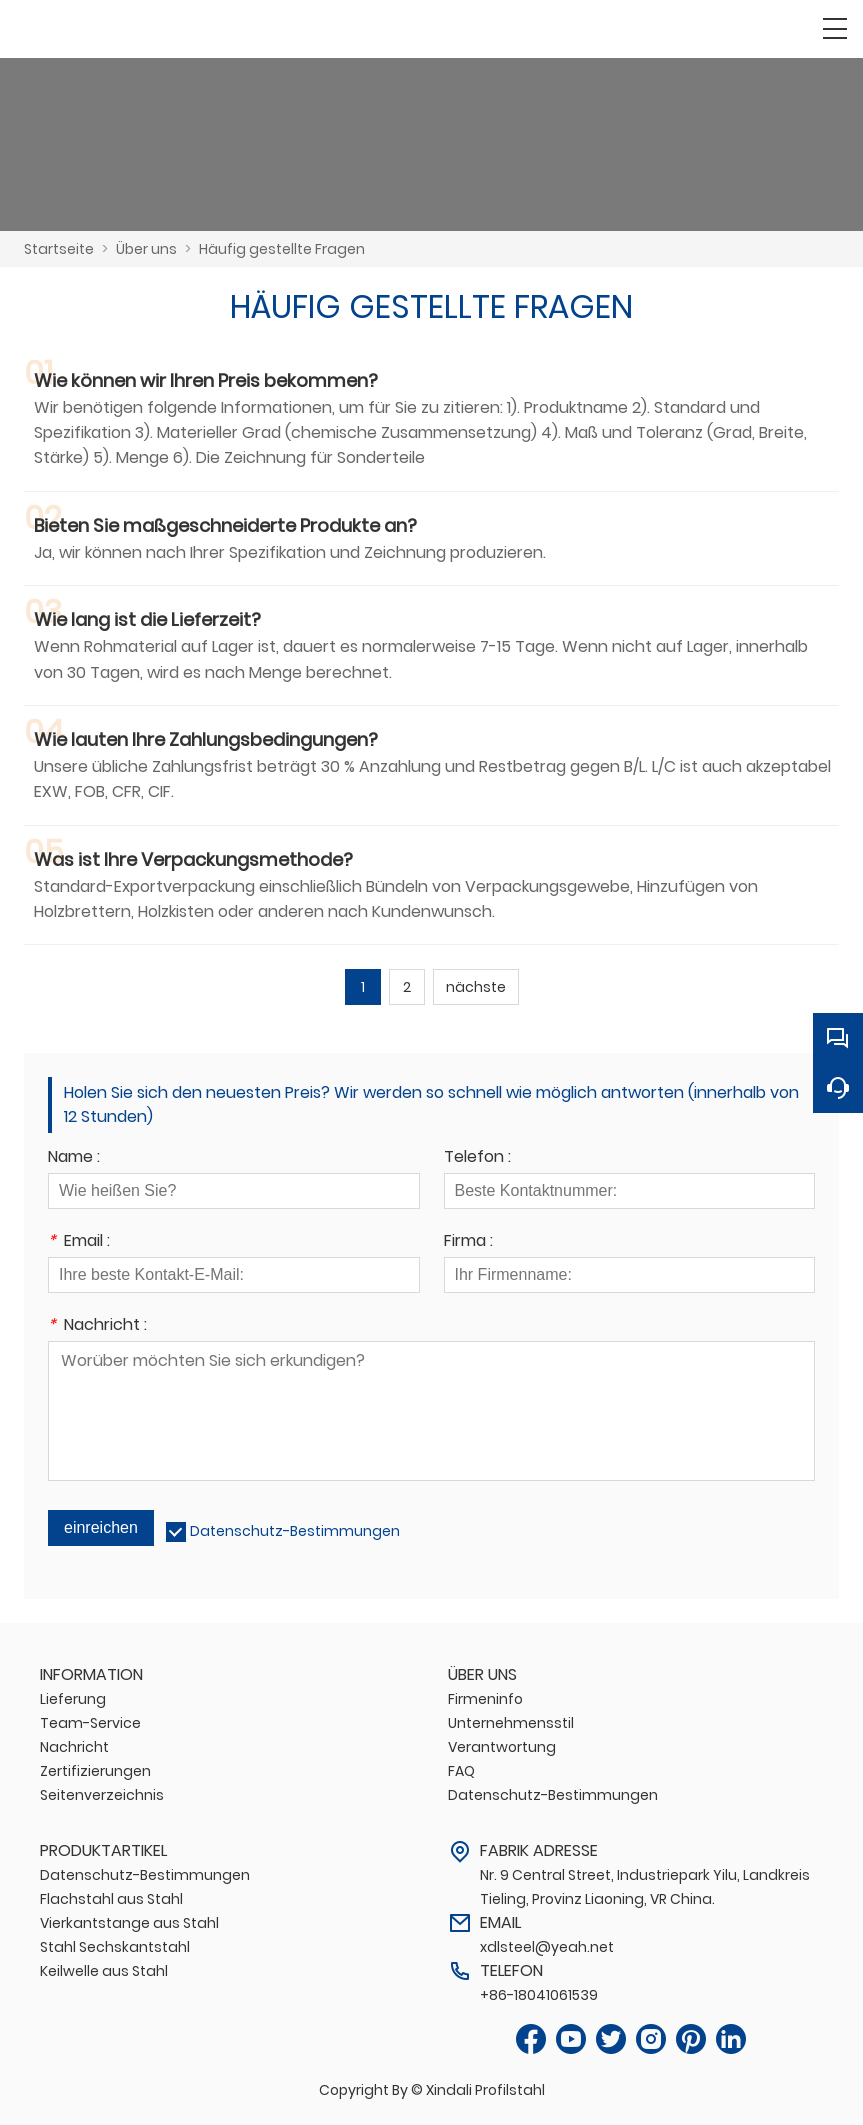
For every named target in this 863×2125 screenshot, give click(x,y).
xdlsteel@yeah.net (547, 1947)
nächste (476, 987)
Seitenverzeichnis (102, 1795)
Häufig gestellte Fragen (282, 249)
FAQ (461, 1771)
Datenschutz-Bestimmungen (295, 1531)
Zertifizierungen (95, 1771)
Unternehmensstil (511, 1723)
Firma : (468, 1242)
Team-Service (90, 1723)
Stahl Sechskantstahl (115, 1947)
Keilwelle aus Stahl (104, 1971)
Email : (79, 1242)
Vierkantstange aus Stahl (129, 1923)
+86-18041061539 (539, 1995)
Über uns (146, 249)
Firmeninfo (485, 1699)
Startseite (59, 249)
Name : (74, 1158)
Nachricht (74, 1747)
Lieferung (73, 1699)
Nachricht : (97, 1326)
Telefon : (477, 1158)
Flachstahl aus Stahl (111, 1899)
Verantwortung (502, 1747)
